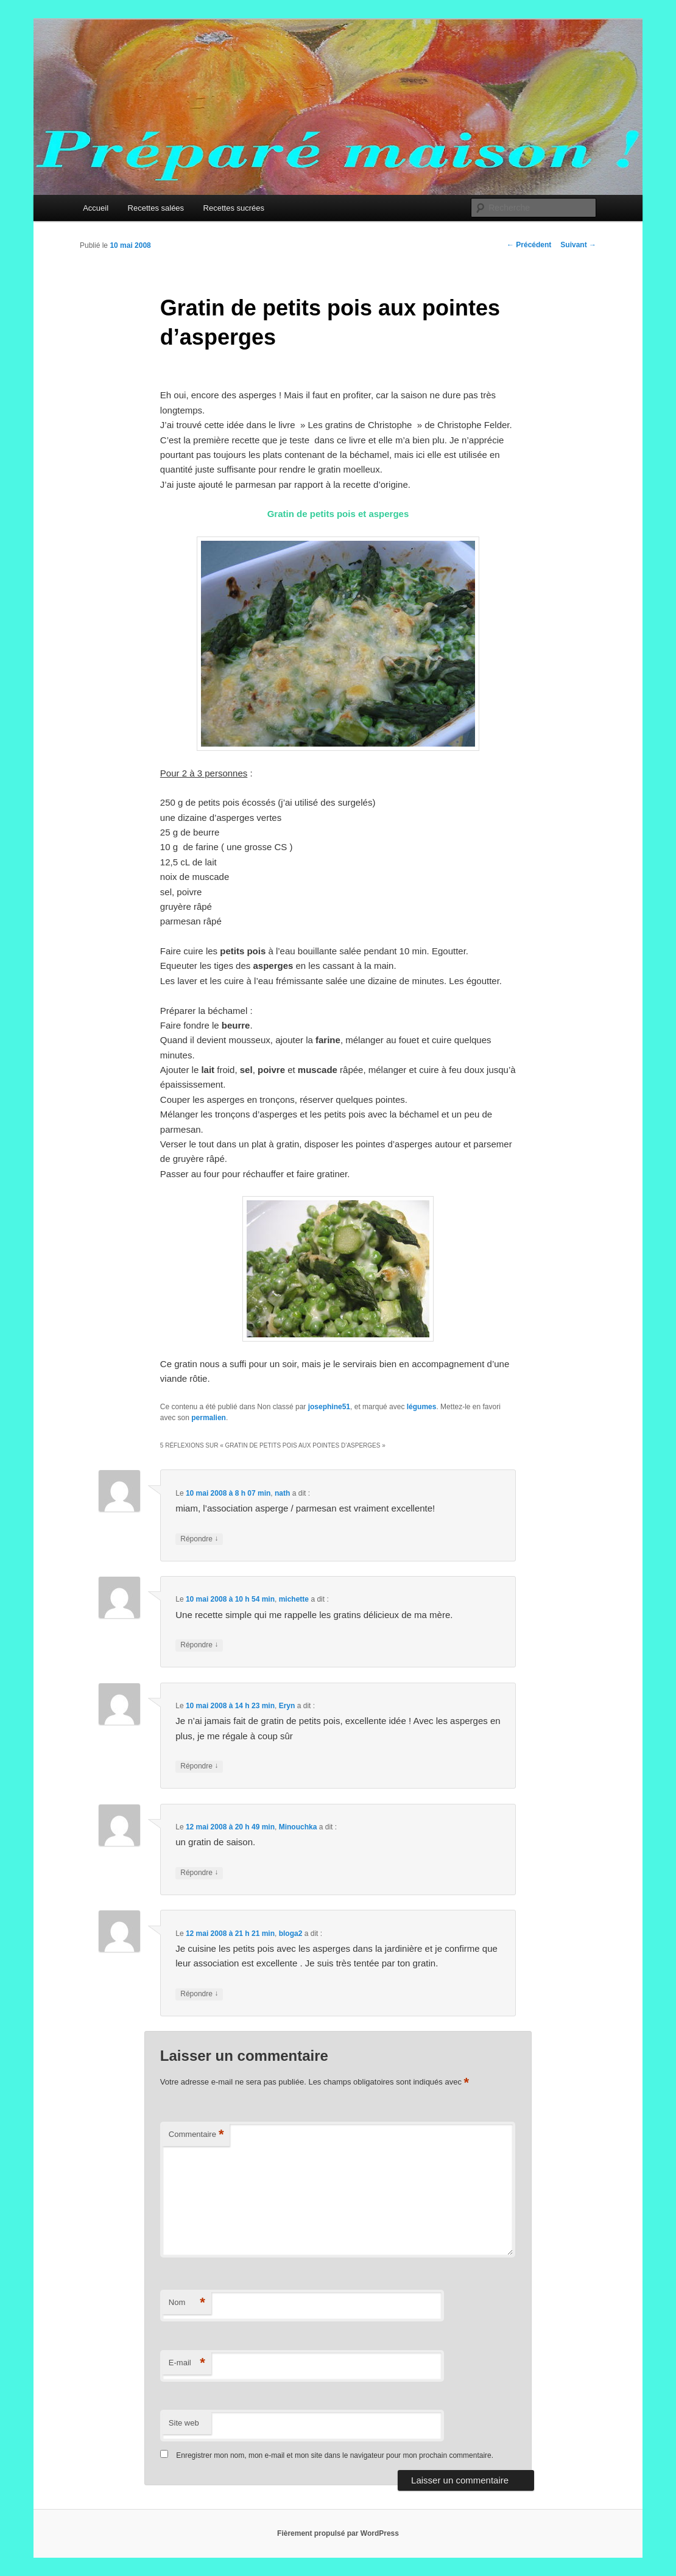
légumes (422, 1406)
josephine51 (329, 1406)
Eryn (287, 1705)
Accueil (95, 208)
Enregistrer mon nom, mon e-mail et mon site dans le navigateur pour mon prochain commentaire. (334, 2455)
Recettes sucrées (233, 208)
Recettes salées (156, 208)
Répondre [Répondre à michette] (199, 1645)
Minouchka (298, 1827)
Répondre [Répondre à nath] (199, 1539)
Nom (187, 2303)
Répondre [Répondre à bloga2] (199, 1994)
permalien (208, 1417)
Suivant (578, 245)
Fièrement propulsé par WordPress (338, 2533)
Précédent (529, 245)
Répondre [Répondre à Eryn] (199, 1766)
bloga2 (291, 1933)
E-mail (187, 2363)
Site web (184, 2422)
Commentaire (196, 2135)
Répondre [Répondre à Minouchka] (199, 1873)
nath (282, 1493)
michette (294, 1599)
